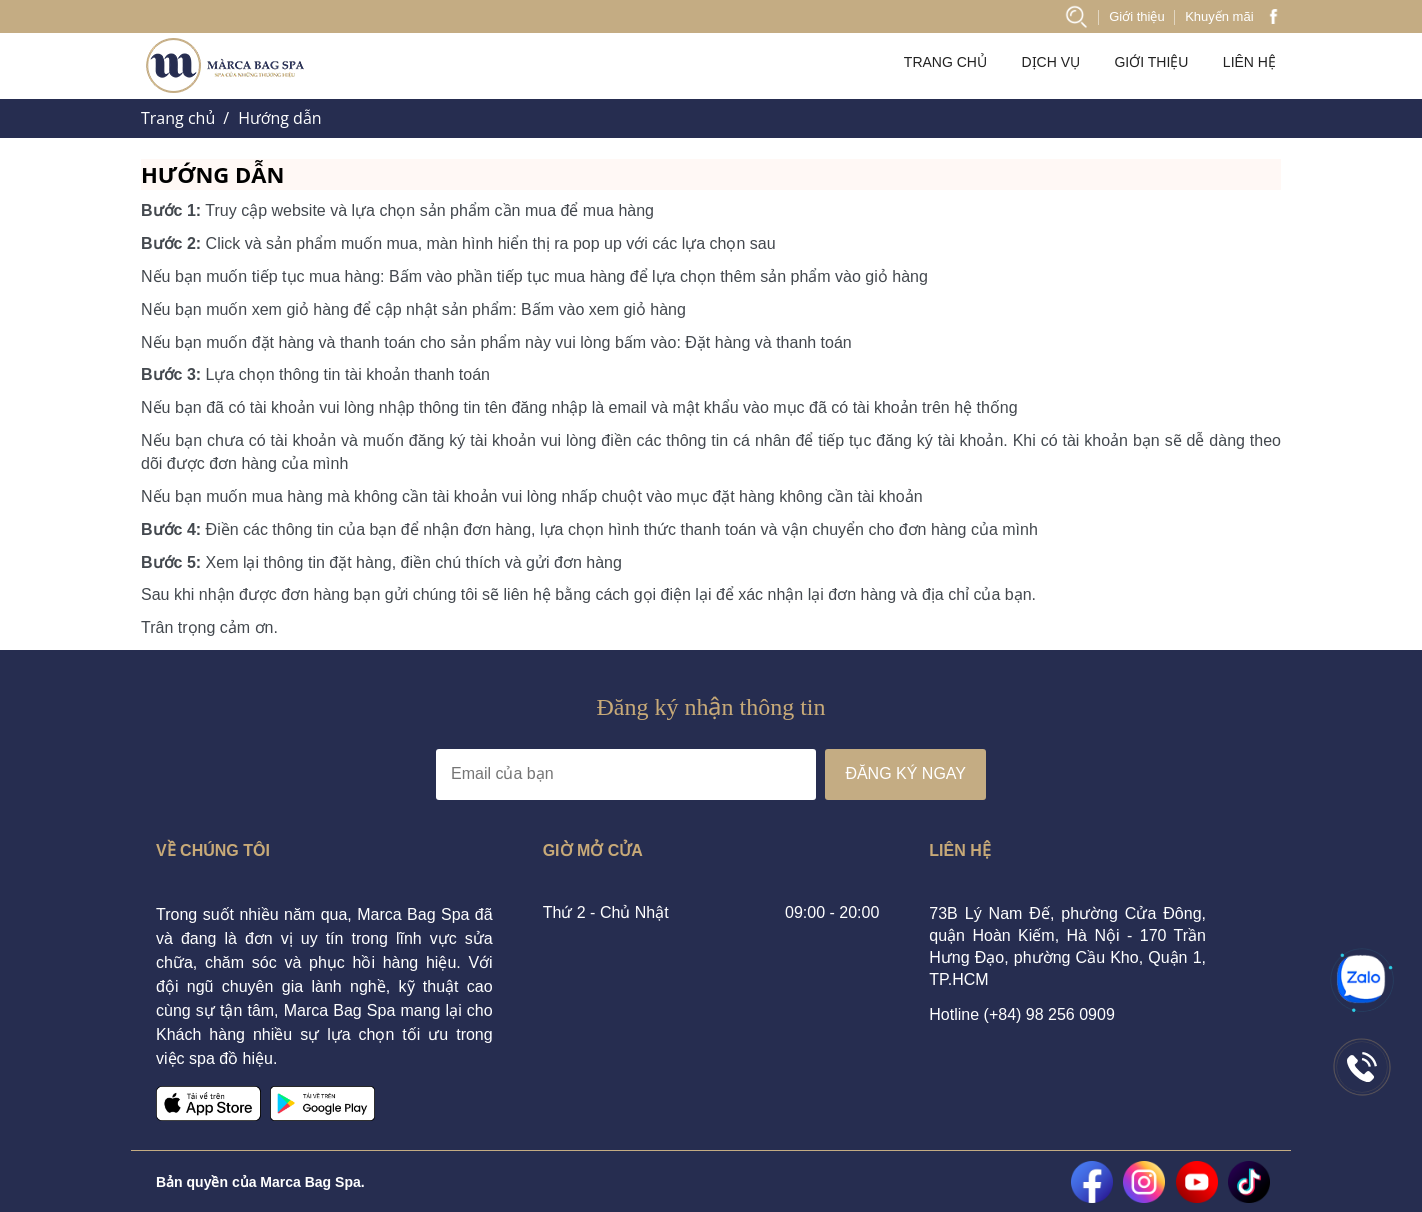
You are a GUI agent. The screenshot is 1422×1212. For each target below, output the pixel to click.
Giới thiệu (1136, 16)
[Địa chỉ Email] (626, 774)
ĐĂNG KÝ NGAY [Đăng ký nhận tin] (905, 773)
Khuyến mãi (1219, 16)
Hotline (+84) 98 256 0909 (1021, 1014)
